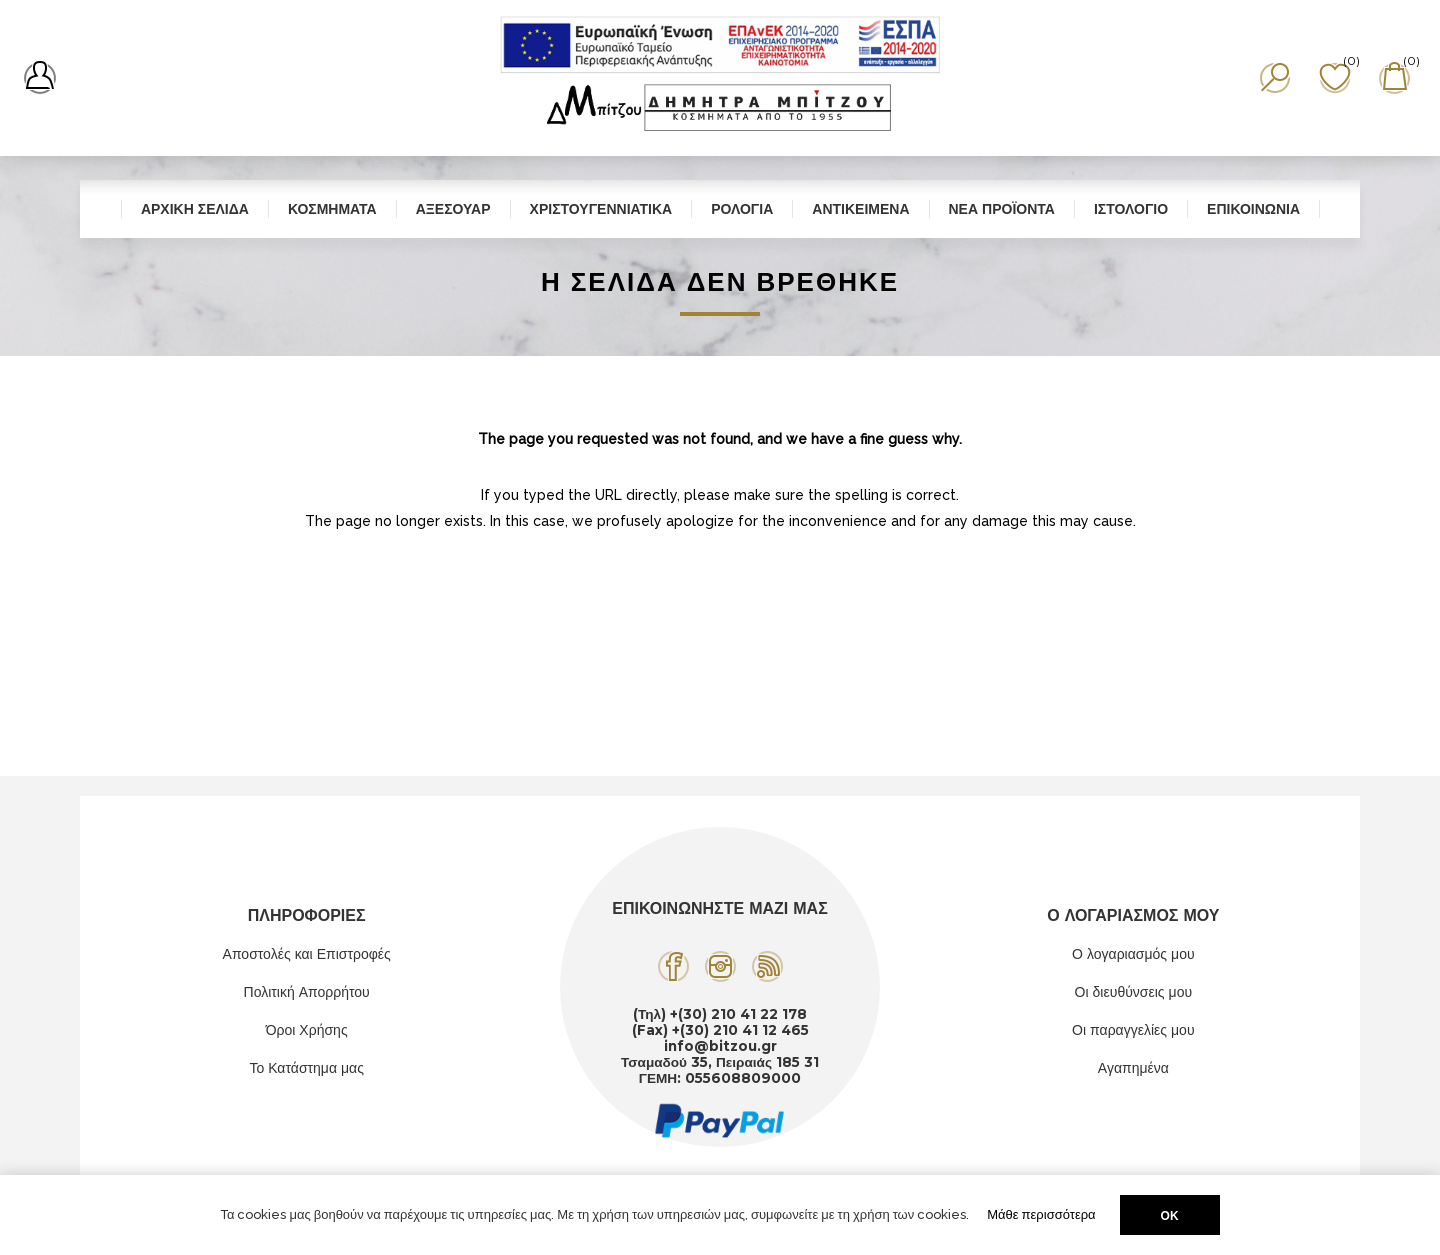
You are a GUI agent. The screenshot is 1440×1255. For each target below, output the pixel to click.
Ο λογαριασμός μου (1133, 954)
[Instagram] (720, 966)
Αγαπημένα (1133, 1068)
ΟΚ (1170, 1215)
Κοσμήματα (332, 209)
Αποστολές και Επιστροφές (307, 954)
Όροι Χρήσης (307, 1030)
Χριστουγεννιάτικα (601, 209)
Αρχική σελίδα (195, 209)
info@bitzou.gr (720, 1046)
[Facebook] (673, 966)
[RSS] (767, 966)
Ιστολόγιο (1131, 209)
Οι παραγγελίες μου (1133, 1030)
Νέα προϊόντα (1002, 209)
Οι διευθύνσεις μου (1134, 992)
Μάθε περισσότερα (1041, 1214)
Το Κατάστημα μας (306, 1068)
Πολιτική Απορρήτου (307, 992)
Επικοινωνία (1253, 209)
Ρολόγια (742, 209)
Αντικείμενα (860, 209)
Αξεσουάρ (453, 209)
